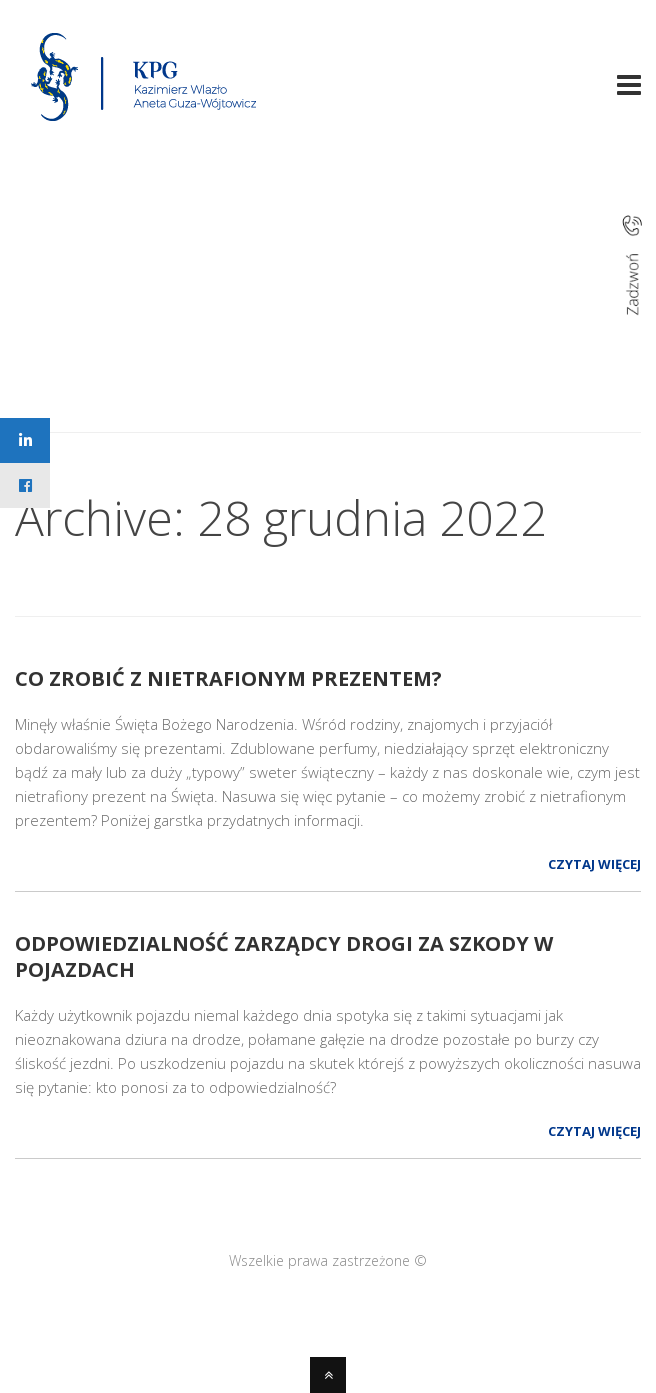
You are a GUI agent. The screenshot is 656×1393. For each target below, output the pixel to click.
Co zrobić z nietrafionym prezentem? (228, 678)
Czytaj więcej (594, 864)
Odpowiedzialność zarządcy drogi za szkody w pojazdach (284, 956)
